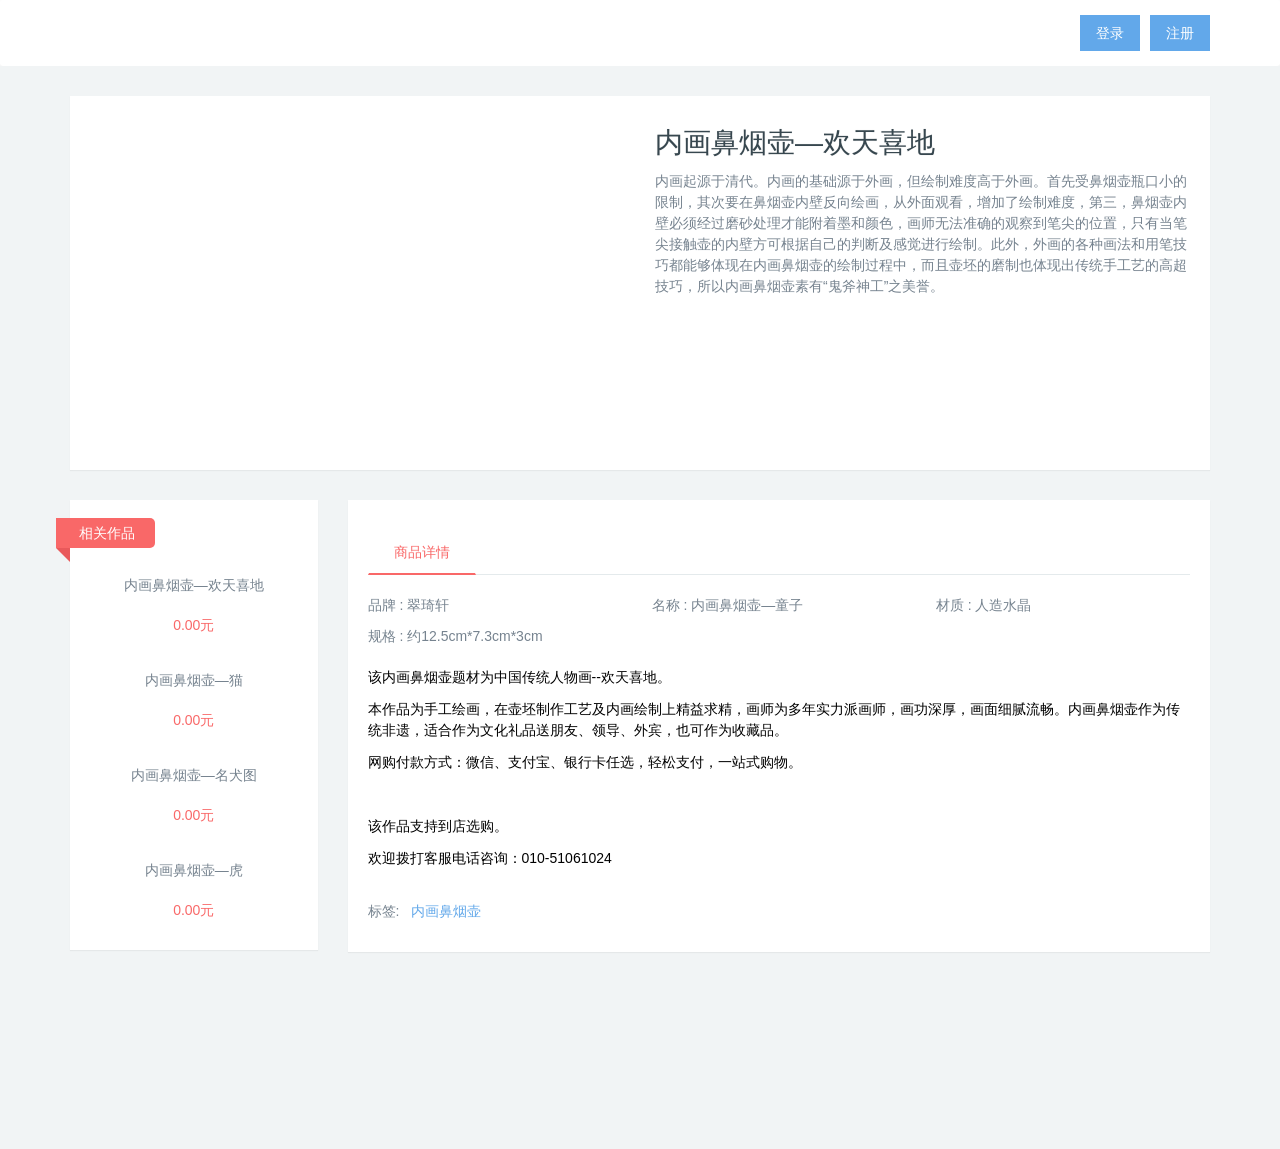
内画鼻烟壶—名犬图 (194, 775)
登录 (1110, 33)
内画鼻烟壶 (446, 911)
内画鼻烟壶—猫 (194, 680)
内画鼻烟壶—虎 (194, 870)
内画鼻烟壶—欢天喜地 (194, 585)
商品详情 (422, 552)
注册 (1180, 33)
